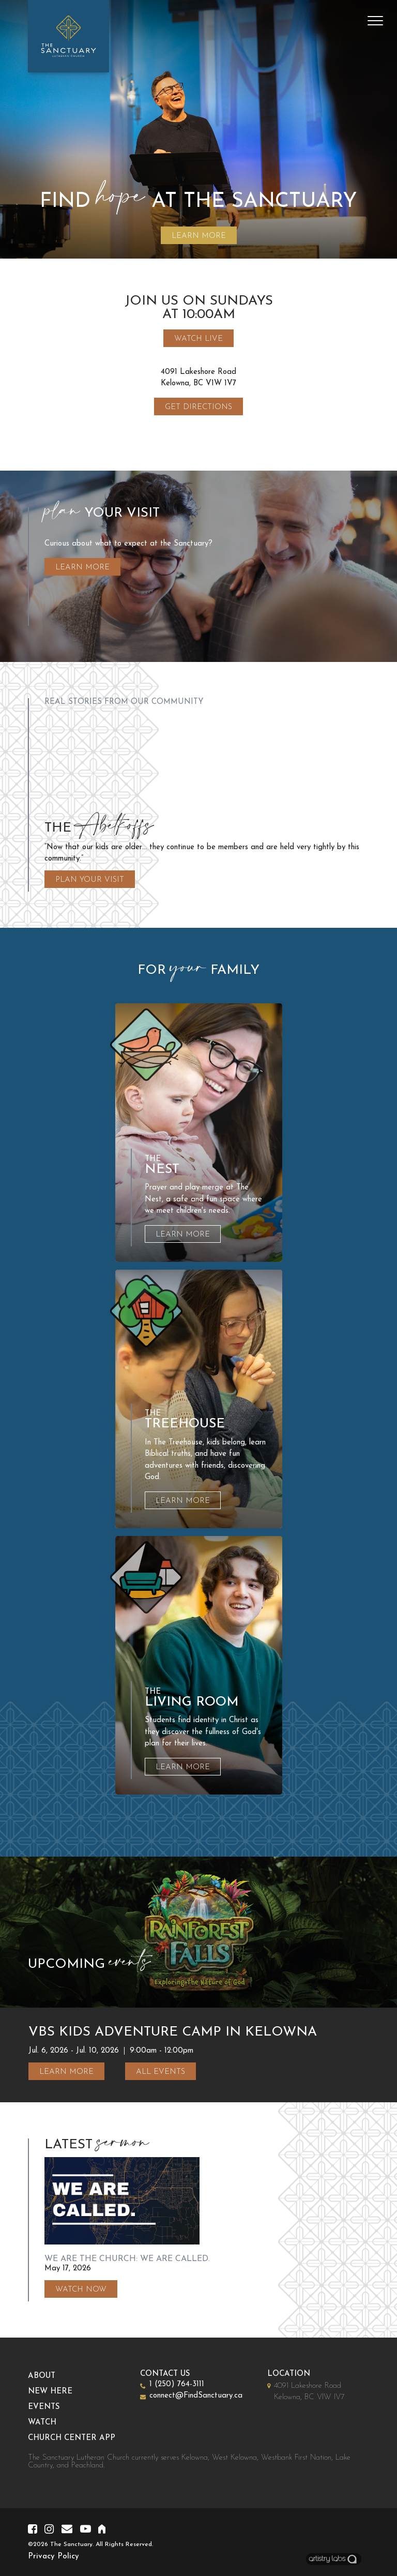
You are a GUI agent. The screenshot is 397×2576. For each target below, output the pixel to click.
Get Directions (198, 407)
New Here (60, 2392)
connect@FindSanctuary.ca (206, 2396)
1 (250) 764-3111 (187, 2384)
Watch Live (198, 339)
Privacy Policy (53, 2556)
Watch (52, 2423)
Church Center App (81, 2438)
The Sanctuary (71, 2544)
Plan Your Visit (89, 880)
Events (53, 2407)
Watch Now (80, 2290)
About (51, 2376)
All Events (160, 2072)
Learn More (82, 577)
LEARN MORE (199, 236)
